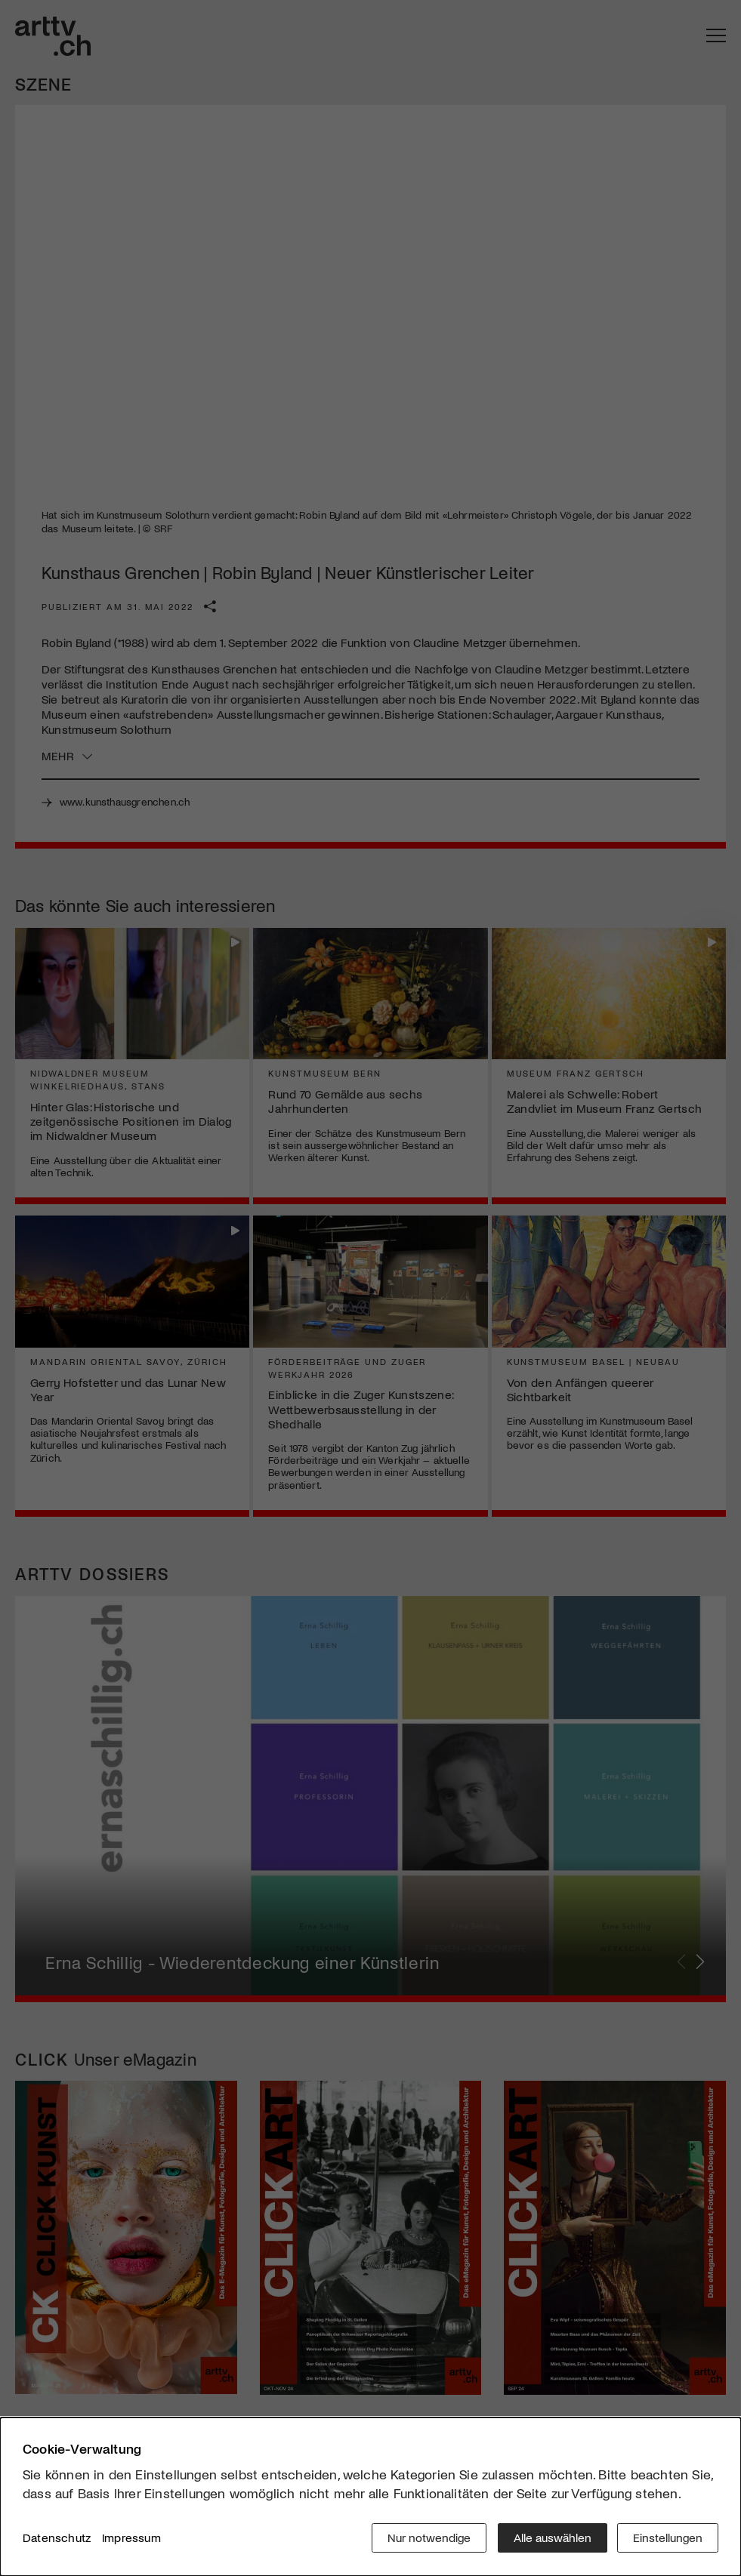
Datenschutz (57, 2538)
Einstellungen (667, 2538)
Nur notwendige (427, 2538)
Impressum (131, 2538)
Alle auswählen (551, 2538)
